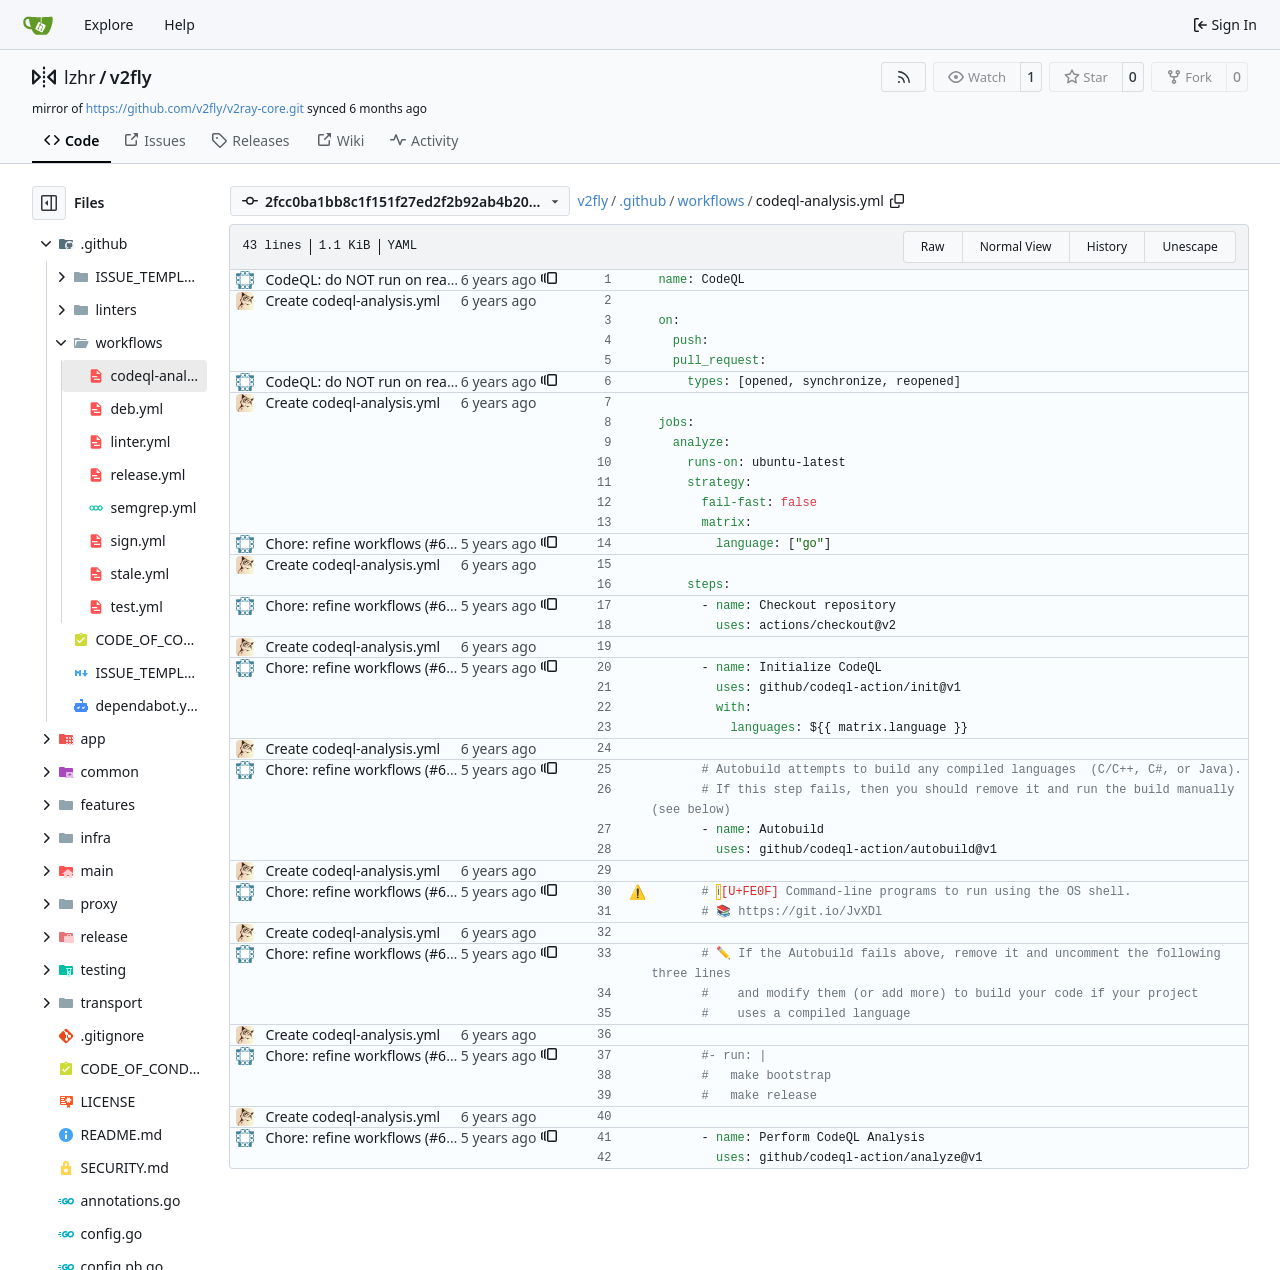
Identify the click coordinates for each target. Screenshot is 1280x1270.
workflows (710, 200)
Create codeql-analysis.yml (352, 300)
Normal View (1016, 246)
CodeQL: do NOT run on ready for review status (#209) (442, 279)
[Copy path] (897, 201)
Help (179, 24)
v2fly (131, 77)
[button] (549, 280)
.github (642, 200)
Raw (933, 246)
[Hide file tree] (49, 203)
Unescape (1189, 246)
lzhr (80, 77)
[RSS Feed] (904, 77)
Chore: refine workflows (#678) (365, 543)
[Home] (38, 25)
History (1107, 246)
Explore (108, 24)
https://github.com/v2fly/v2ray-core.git (195, 108)
